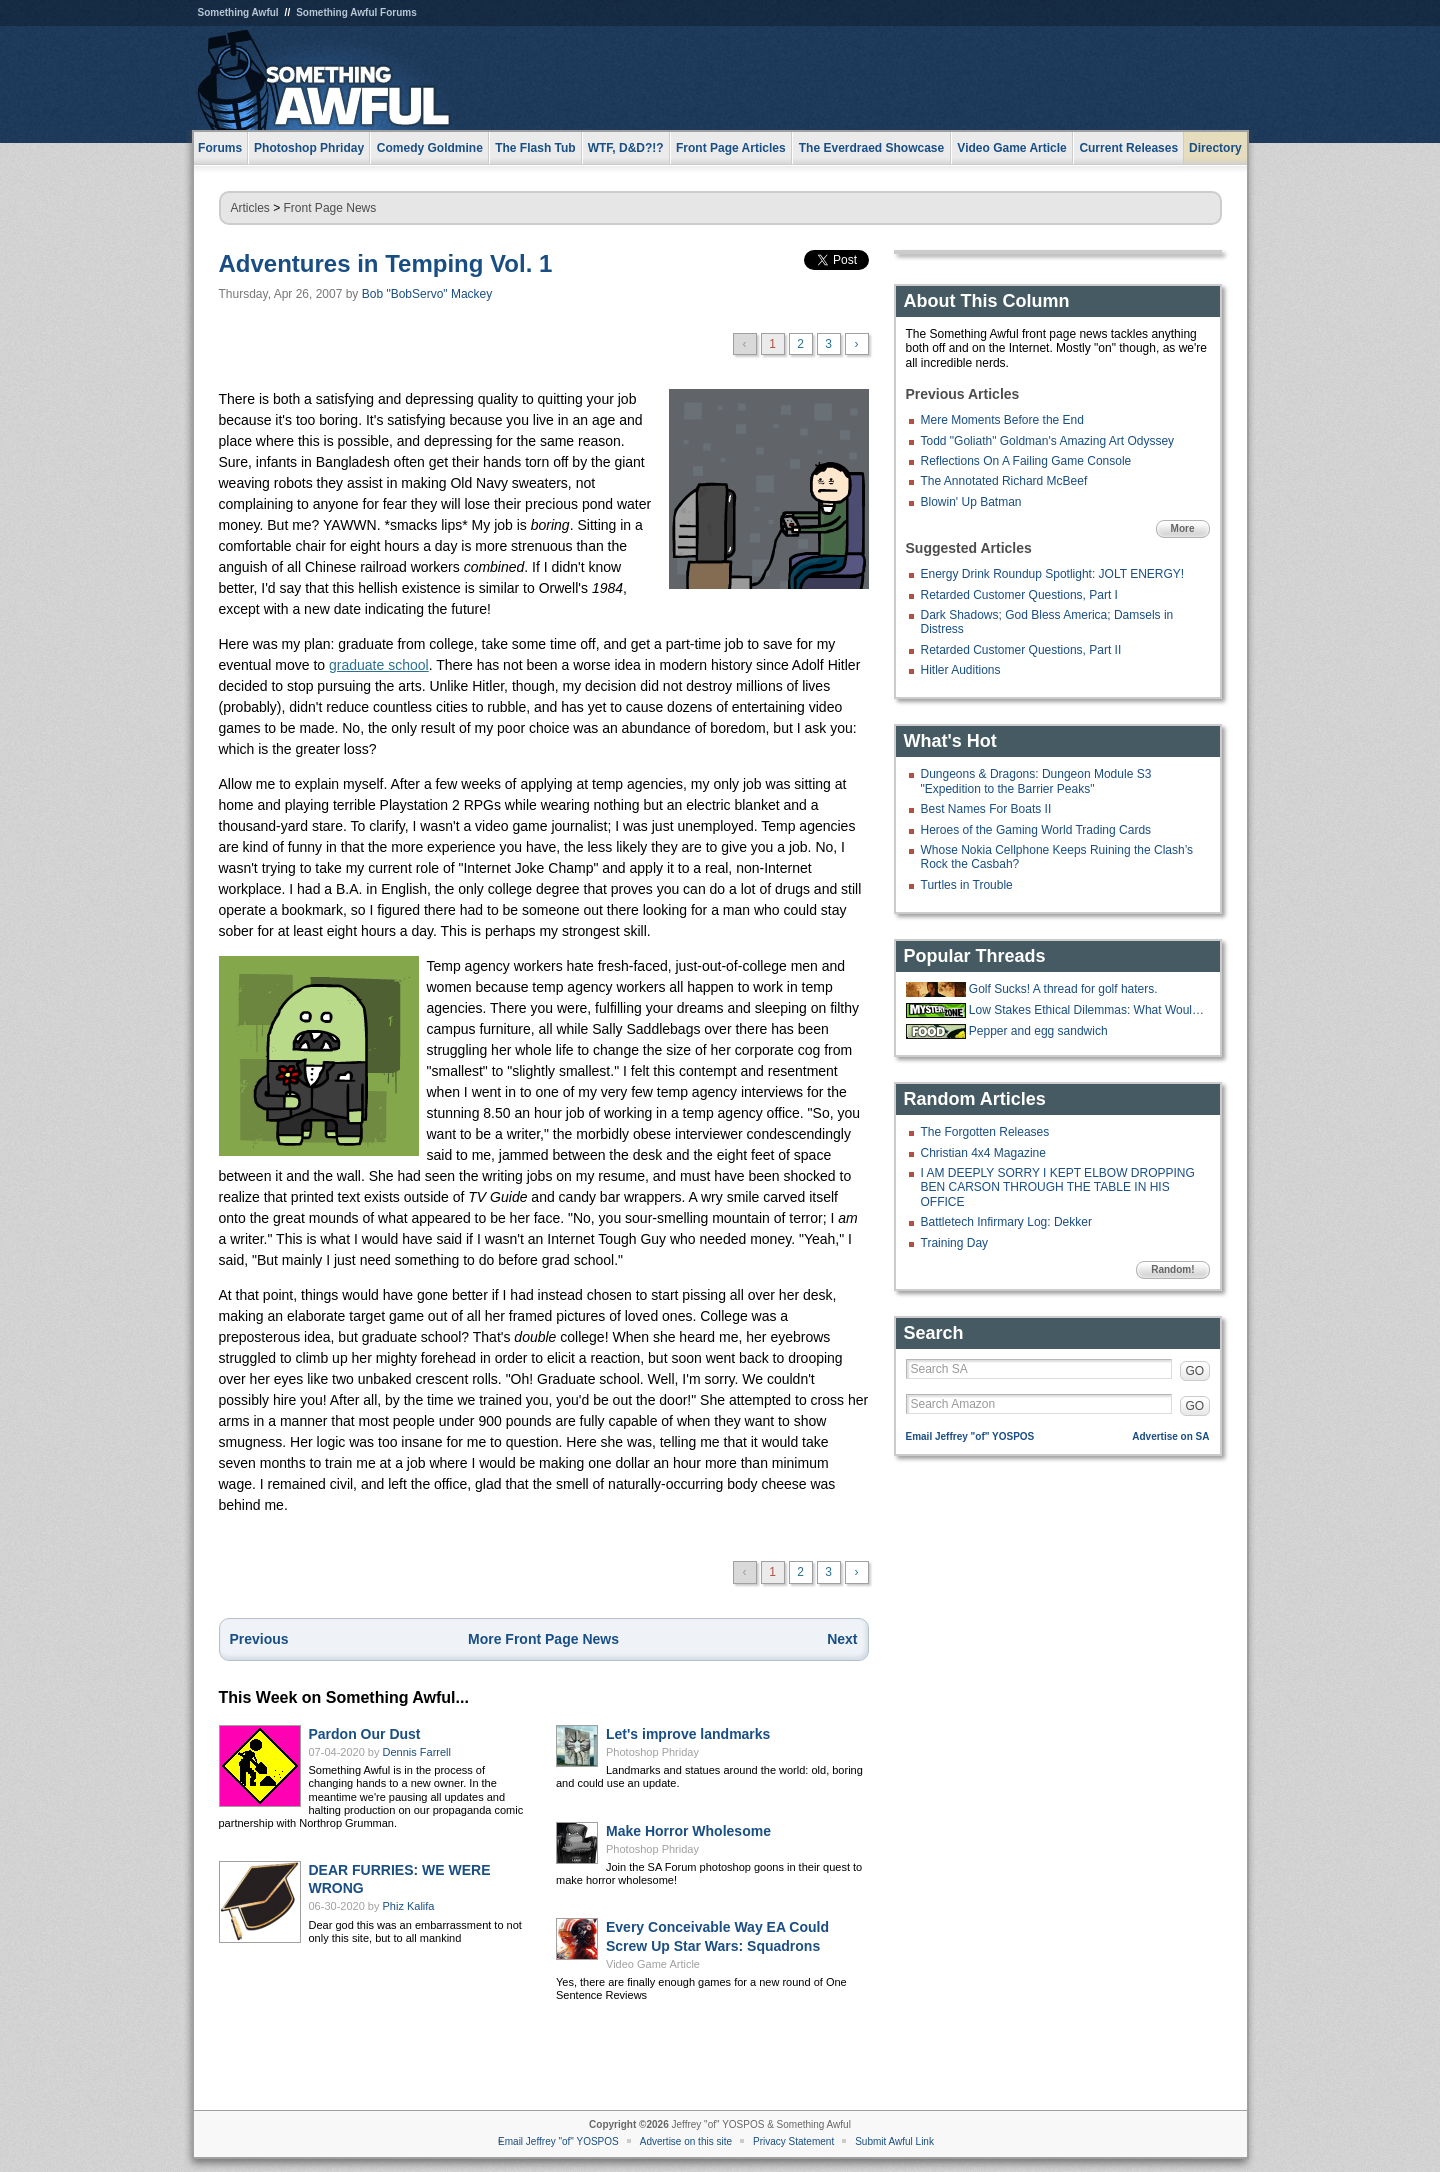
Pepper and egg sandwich (1038, 1031)
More (1183, 528)
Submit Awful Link (894, 2141)
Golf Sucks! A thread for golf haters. (1063, 989)
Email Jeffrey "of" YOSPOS (970, 1436)
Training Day (955, 1243)
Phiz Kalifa (409, 1906)
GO (1195, 1371)
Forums (220, 148)
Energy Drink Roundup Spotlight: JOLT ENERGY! (1053, 574)
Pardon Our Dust (365, 1734)
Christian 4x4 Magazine (983, 1153)
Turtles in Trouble (967, 885)
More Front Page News (543, 1639)
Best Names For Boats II (986, 809)
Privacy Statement (793, 2141)
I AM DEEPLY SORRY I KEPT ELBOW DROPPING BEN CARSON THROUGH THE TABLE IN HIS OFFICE (1058, 1187)
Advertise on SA (1170, 1436)
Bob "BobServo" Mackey (427, 294)
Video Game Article (653, 1964)
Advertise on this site (686, 2141)
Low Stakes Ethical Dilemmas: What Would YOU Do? (1087, 1010)
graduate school (379, 665)
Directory (1215, 148)
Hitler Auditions (961, 670)
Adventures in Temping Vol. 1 (386, 263)
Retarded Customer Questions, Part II (1021, 650)
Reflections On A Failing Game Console (1026, 461)
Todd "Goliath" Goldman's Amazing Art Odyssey (1048, 441)
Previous (259, 1639)
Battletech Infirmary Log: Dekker (1006, 1222)
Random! (1172, 1269)
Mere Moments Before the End (1002, 420)
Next (842, 1639)
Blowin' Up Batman (971, 502)
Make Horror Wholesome (688, 1831)
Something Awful (238, 12)
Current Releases (1128, 148)
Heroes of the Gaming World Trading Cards (1036, 830)
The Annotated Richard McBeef (1004, 481)
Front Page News (330, 208)
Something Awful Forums (356, 12)
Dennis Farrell (417, 1752)
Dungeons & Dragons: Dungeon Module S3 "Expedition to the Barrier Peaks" (1036, 781)
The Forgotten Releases (985, 1132)
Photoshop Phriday (652, 1752)
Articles (250, 208)
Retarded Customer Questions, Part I (1019, 595)
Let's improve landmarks (688, 1734)
